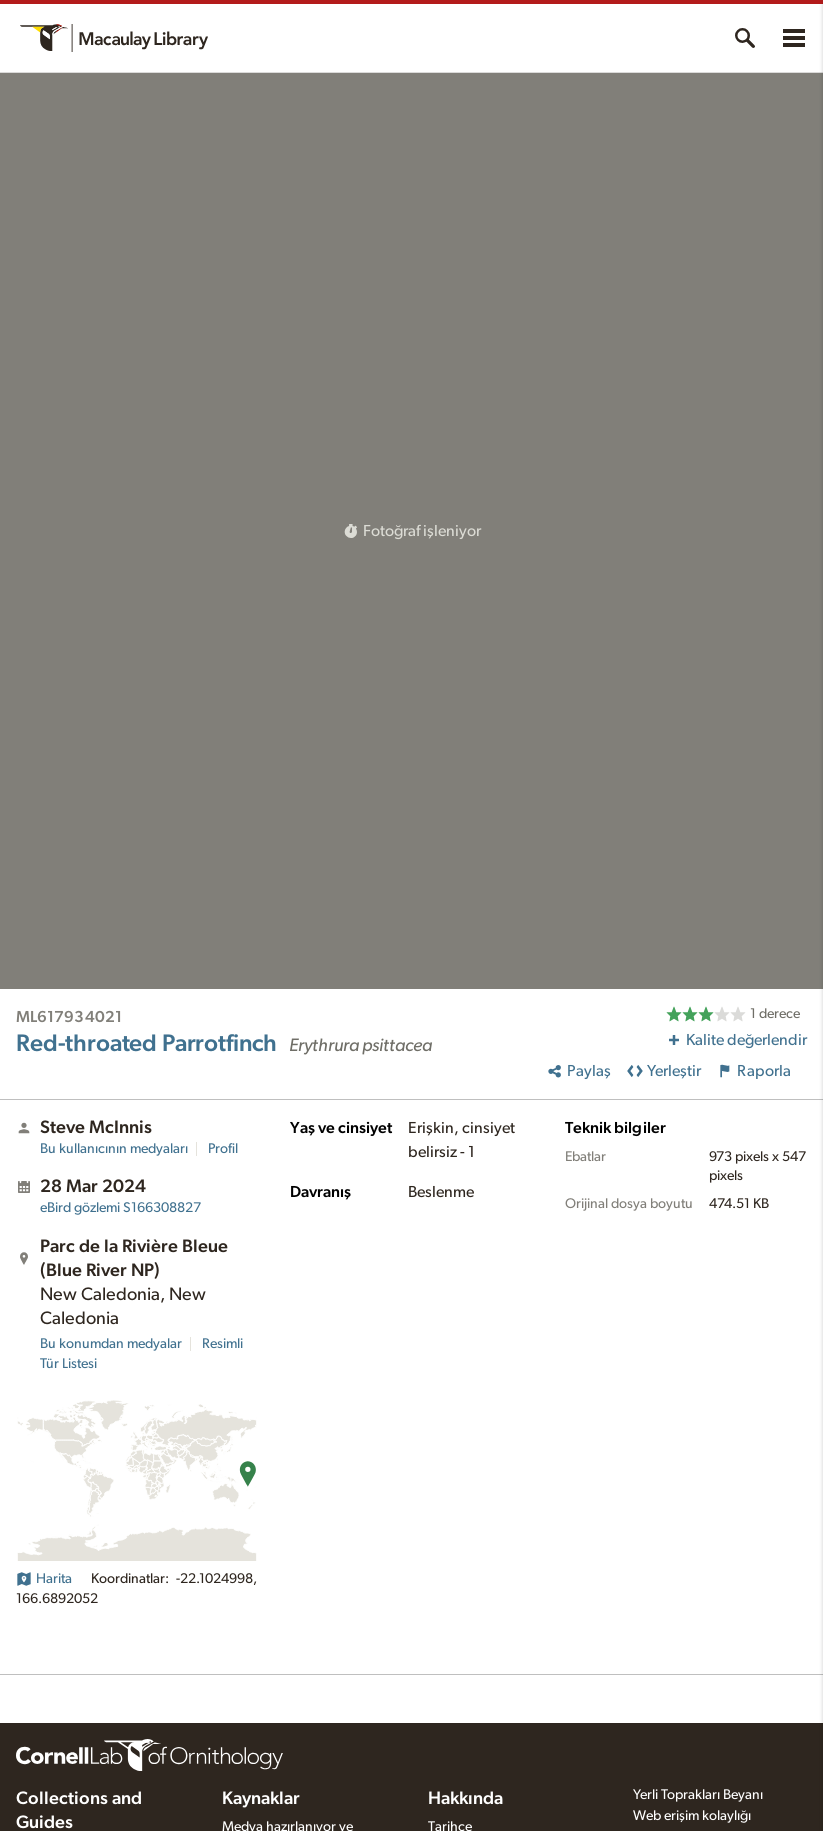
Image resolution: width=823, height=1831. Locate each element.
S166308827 (120, 1208)
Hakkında (465, 1799)
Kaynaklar (261, 1799)
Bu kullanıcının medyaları (114, 1149)
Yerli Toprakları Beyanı (698, 1795)
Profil (223, 1149)
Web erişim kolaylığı (692, 1816)
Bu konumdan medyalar (111, 1344)
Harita (44, 1579)
